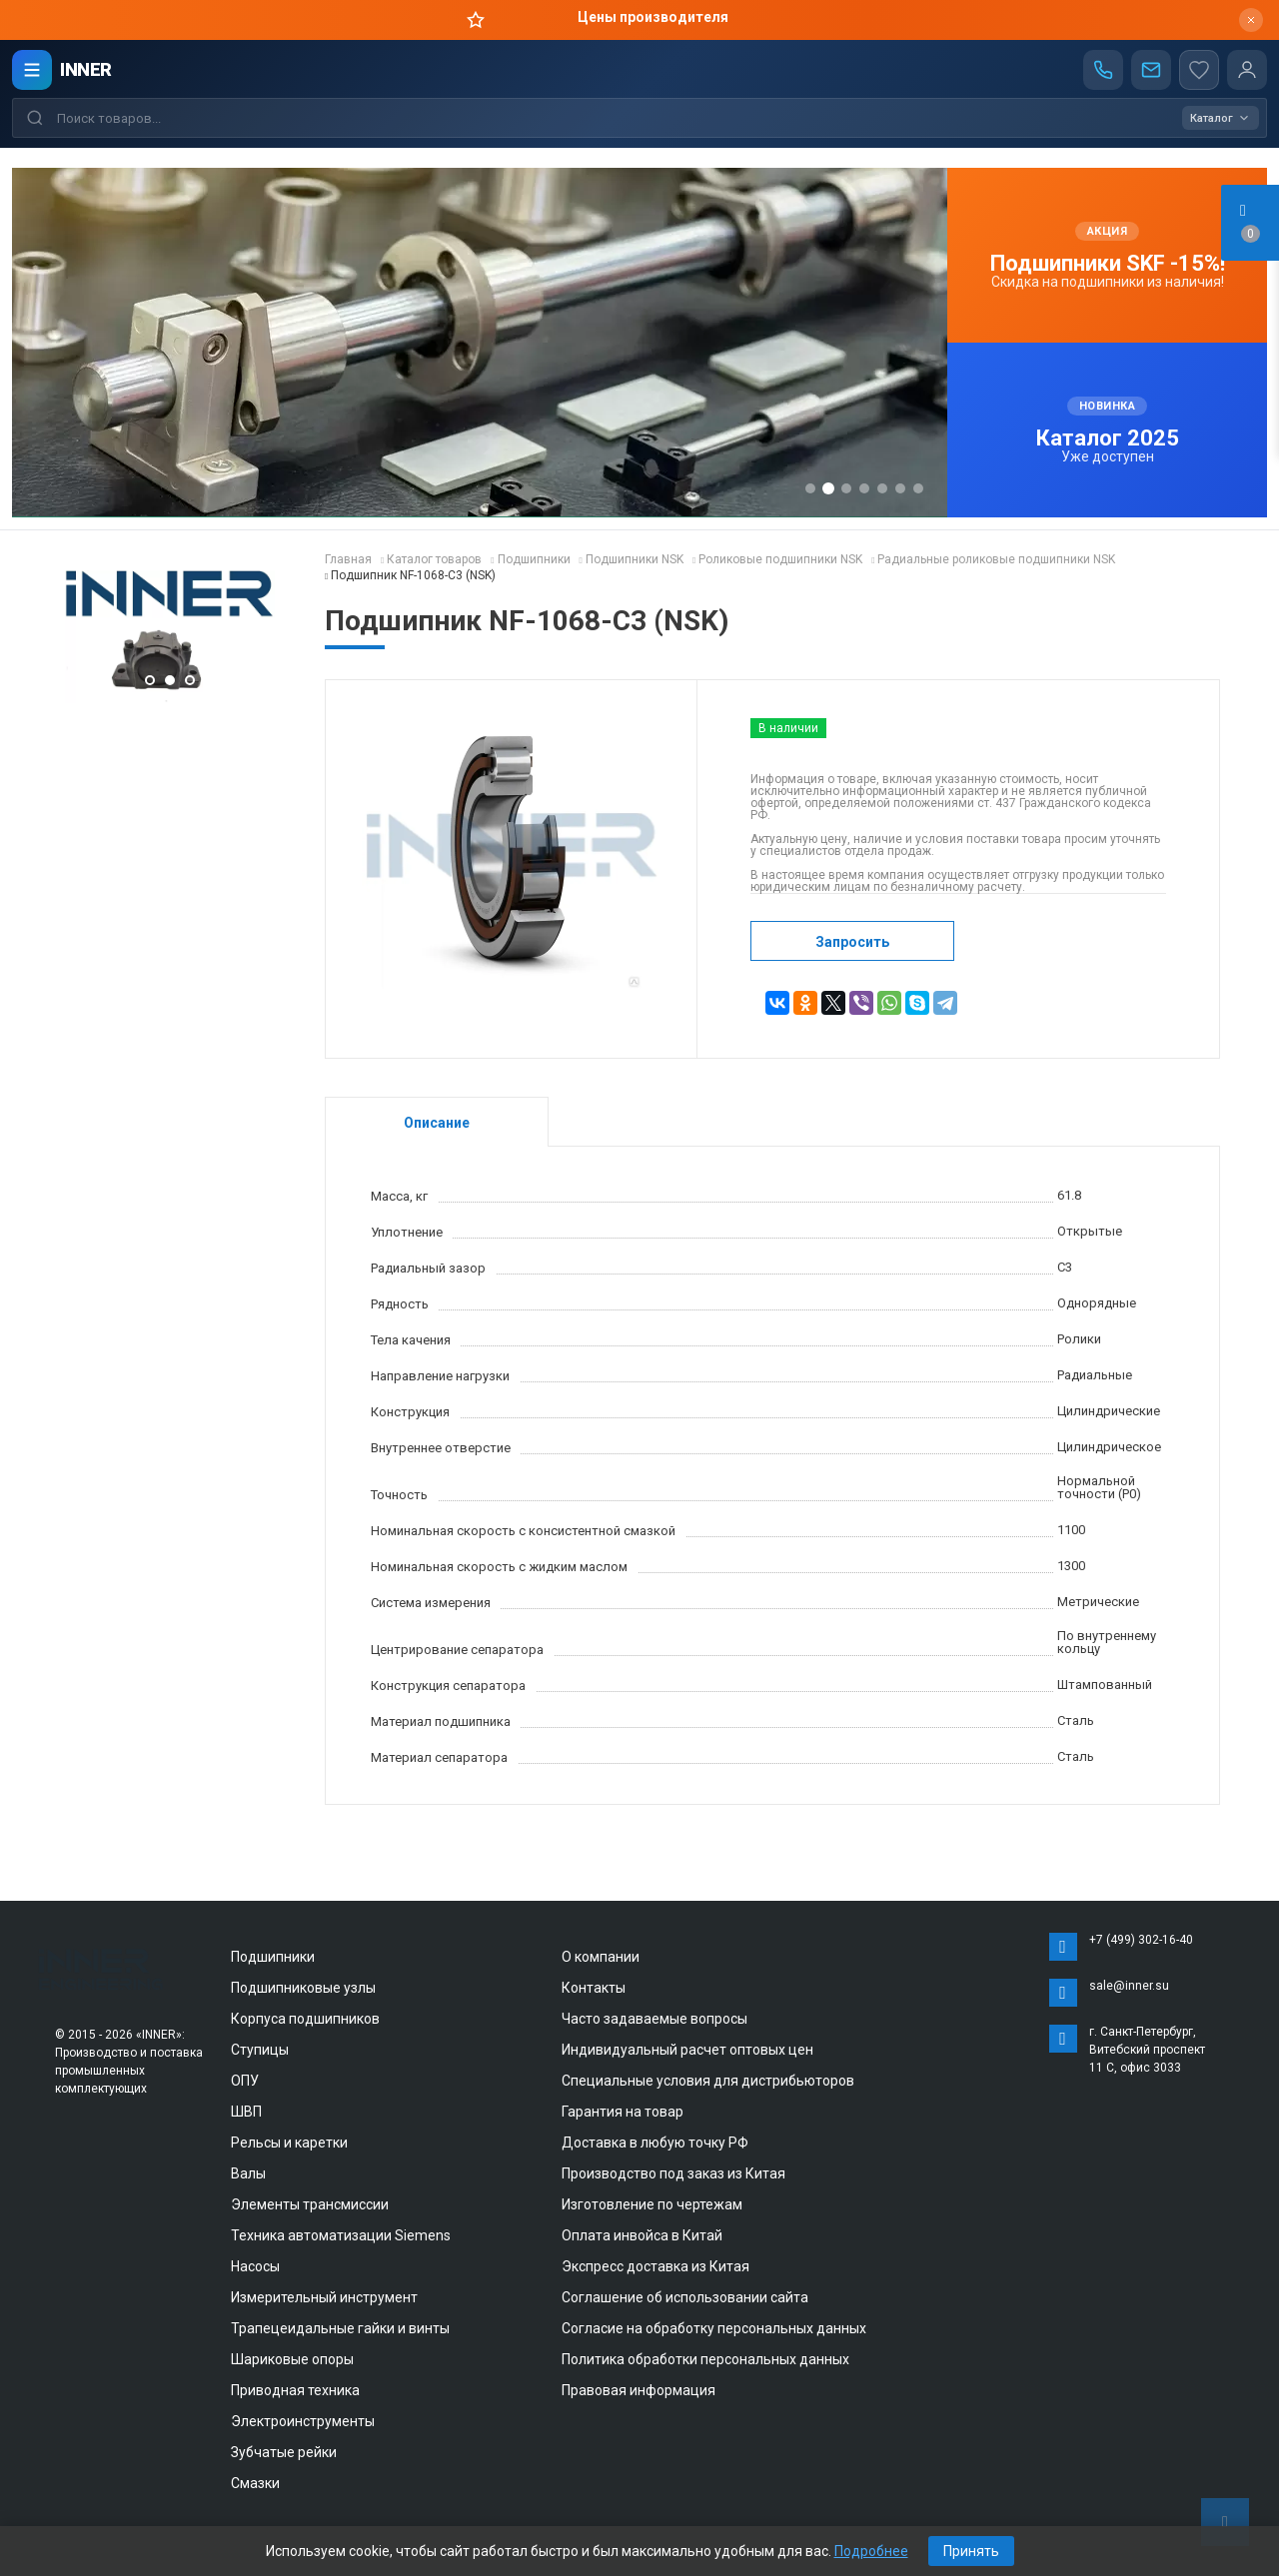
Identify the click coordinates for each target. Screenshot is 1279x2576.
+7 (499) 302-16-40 (1141, 1940)
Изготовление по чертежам (652, 2204)
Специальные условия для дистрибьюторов (708, 2081)
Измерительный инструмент (324, 2297)
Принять (971, 2551)
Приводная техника (295, 2390)
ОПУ (245, 2081)
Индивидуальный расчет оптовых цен (687, 2050)
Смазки (255, 2483)
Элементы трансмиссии (310, 2204)
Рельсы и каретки (289, 2142)
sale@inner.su (1129, 1986)
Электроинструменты (303, 2421)
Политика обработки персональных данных (705, 2359)
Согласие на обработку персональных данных (714, 2328)
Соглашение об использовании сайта (685, 2297)
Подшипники (273, 1957)
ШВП (246, 2112)
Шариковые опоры (292, 2359)
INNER (86, 69)
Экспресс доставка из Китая (655, 2266)
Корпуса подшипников (305, 2019)
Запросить (852, 942)
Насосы (255, 2266)
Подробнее (871, 2551)
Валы (248, 2173)
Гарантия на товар (622, 2112)
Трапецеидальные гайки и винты (340, 2328)
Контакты (594, 1988)
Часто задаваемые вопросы (654, 2019)
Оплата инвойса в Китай (642, 2235)
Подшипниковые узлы (303, 1988)
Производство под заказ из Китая (673, 2173)
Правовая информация (638, 2390)
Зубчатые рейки (284, 2452)
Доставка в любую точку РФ (655, 2142)
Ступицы (260, 2050)
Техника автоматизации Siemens (341, 2235)
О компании (601, 1957)
